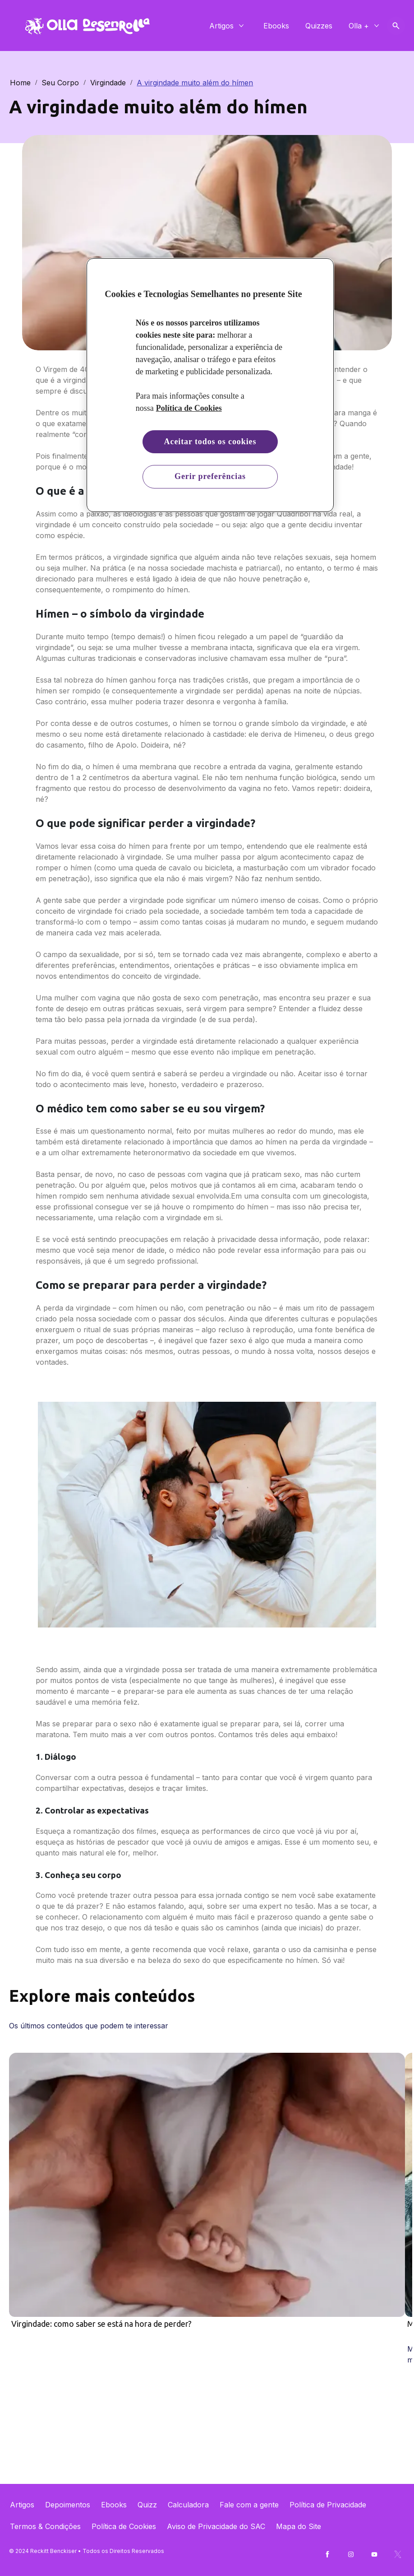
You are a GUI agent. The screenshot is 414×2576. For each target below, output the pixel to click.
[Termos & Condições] (45, 2526)
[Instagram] (351, 2554)
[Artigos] (221, 25)
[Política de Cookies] (124, 2526)
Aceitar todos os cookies (210, 441)
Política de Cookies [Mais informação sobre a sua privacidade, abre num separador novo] (189, 408)
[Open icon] (396, 26)
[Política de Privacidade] (328, 2504)
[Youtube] (374, 2554)
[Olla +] (359, 25)
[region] (210, 385)
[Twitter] (398, 2554)
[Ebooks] (276, 25)
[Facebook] (327, 2554)
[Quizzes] (318, 25)
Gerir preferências (210, 476)
